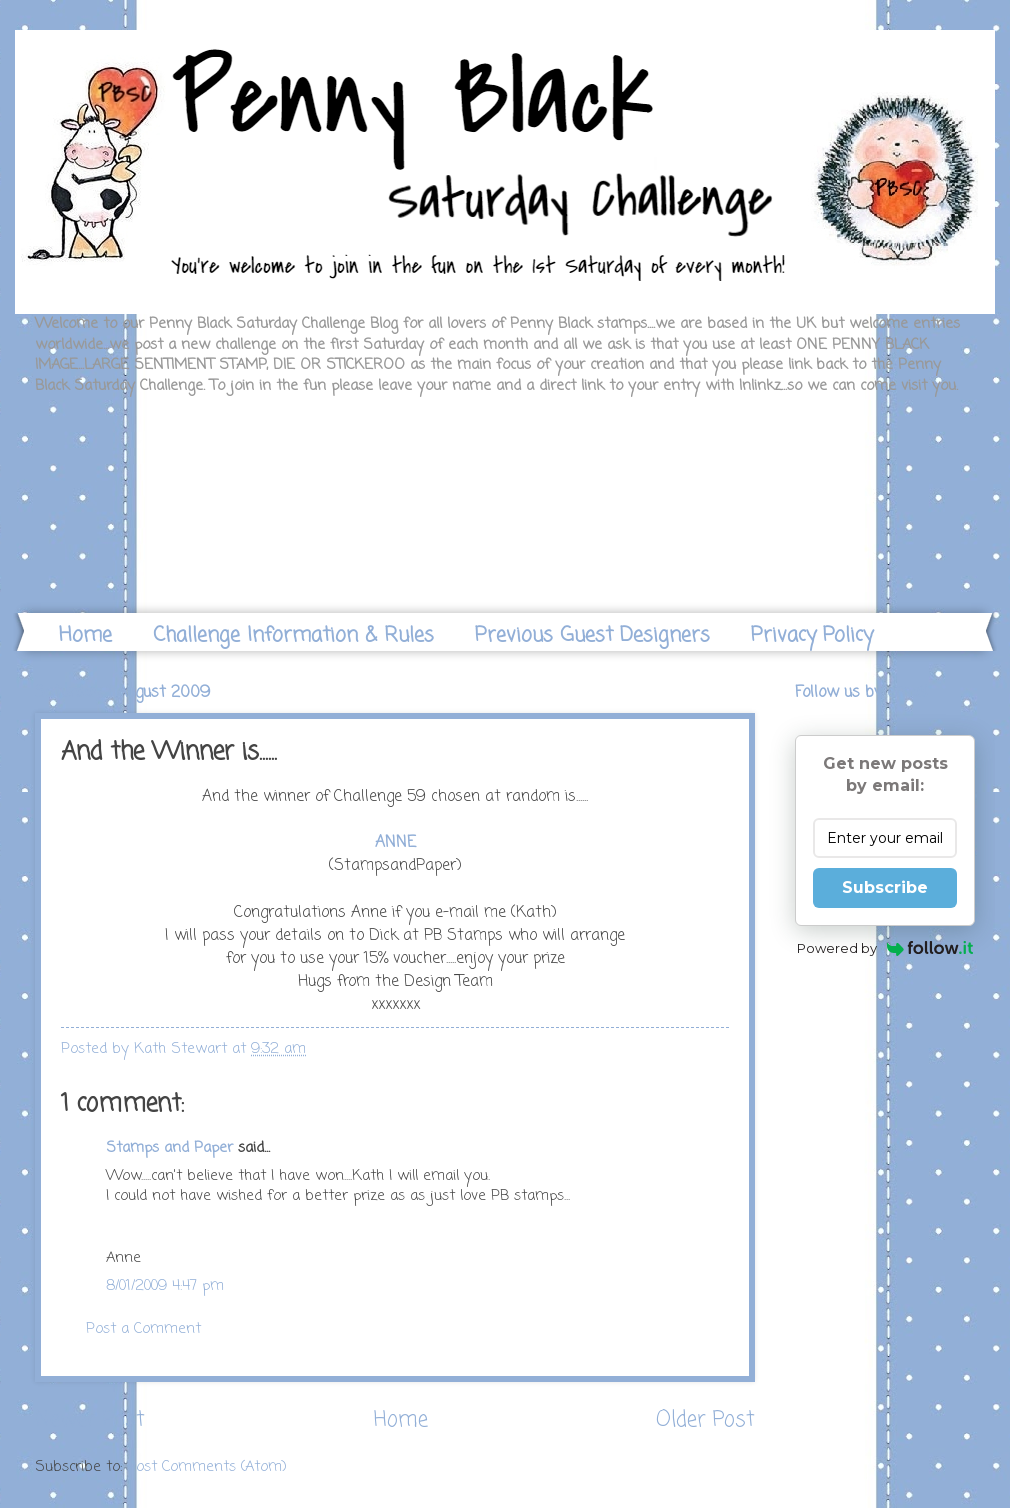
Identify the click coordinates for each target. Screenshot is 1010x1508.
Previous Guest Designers (592, 635)
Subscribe (885, 887)
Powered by (885, 948)
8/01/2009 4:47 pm (165, 1286)
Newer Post (90, 1420)
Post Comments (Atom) (207, 1467)
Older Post (705, 1420)
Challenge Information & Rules (293, 635)
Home (85, 635)
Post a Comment (143, 1329)
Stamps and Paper (169, 1148)
